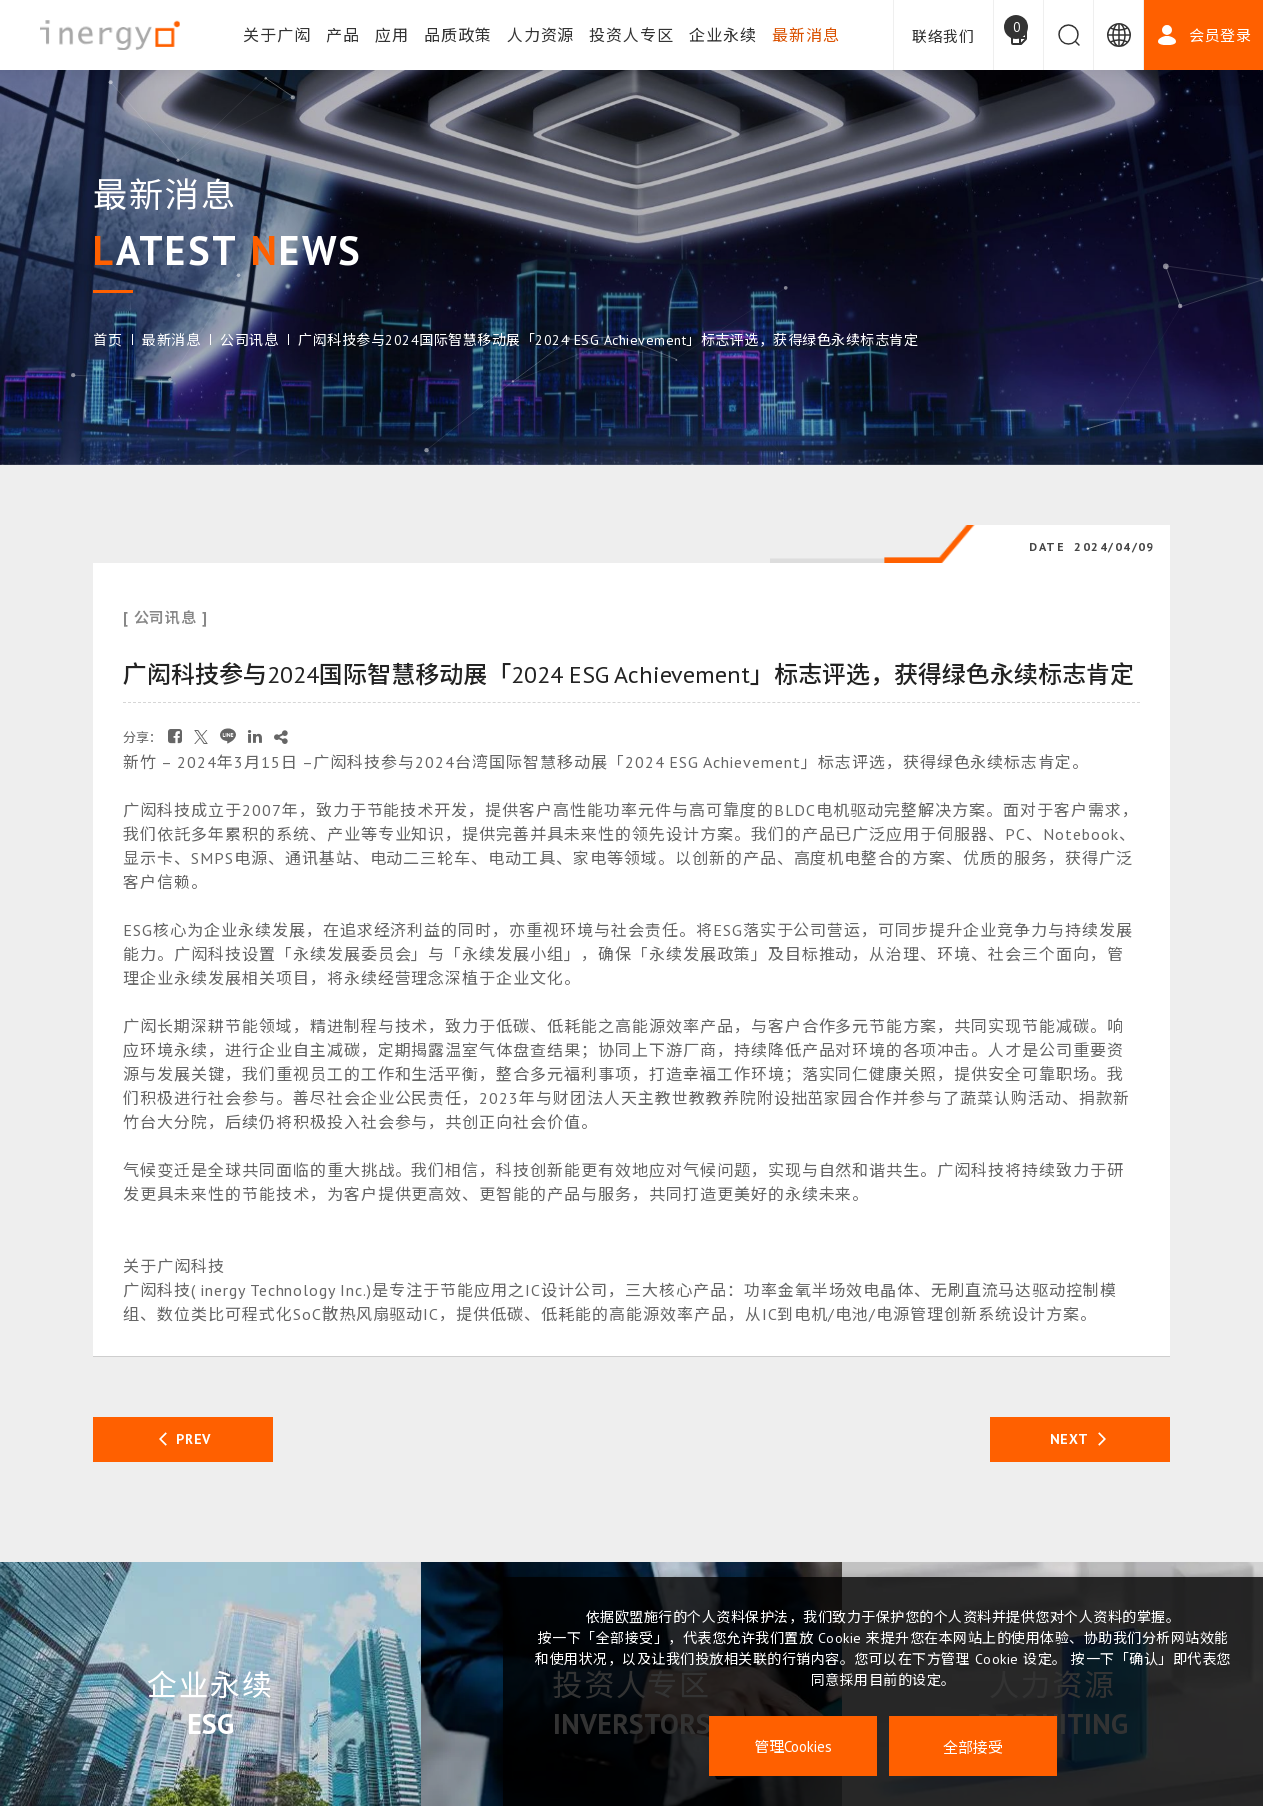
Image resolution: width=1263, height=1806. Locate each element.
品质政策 (458, 35)
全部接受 (973, 1746)
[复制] (281, 736)
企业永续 (723, 35)
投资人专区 (631, 35)
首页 (107, 340)
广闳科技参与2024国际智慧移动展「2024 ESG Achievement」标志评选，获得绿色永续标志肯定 (608, 340)
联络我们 (943, 36)
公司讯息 (249, 340)
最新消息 (806, 35)
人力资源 (541, 35)
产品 (343, 35)
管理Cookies (793, 1746)
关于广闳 (277, 35)
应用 (392, 35)
